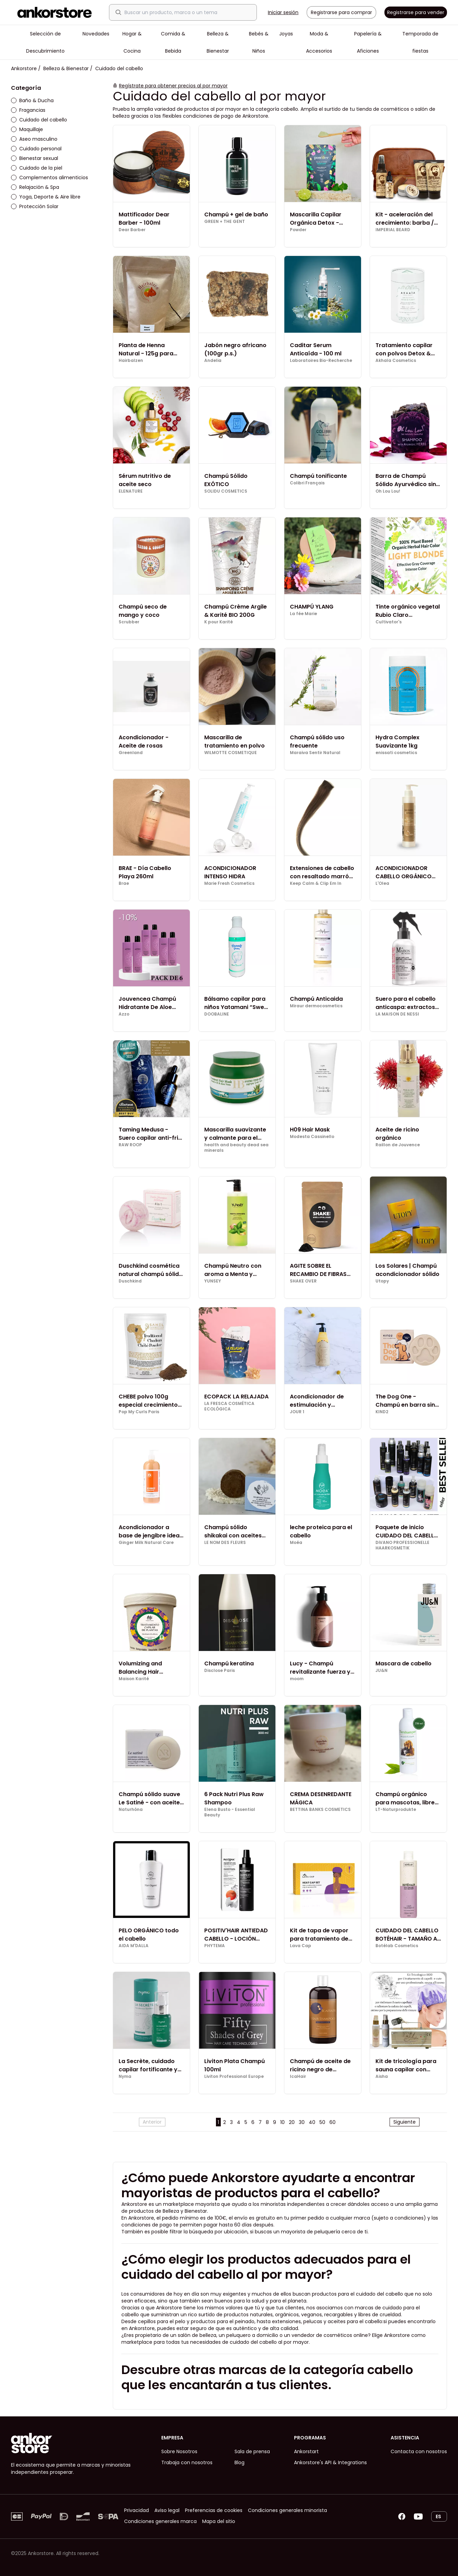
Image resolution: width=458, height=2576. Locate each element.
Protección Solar (34, 206)
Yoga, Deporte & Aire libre (45, 197)
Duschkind (130, 1281)
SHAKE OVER (303, 1281)
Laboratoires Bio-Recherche (321, 360)
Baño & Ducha (32, 100)
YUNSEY (212, 1281)
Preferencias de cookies (213, 2510)
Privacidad (136, 2510)
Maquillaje (27, 129)
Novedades (96, 33)
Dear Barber (132, 230)
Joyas (286, 33)
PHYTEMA (214, 1946)
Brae (124, 883)
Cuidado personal (36, 148)
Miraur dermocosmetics (316, 1006)
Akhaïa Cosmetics (395, 360)
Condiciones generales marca (160, 2521)
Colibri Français (307, 483)
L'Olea (382, 883)
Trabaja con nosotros (186, 2462)
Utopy (382, 1281)
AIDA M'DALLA (134, 1946)
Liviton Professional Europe (234, 2076)
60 (332, 2122)
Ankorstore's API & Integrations (330, 2462)
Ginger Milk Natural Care (146, 1542)
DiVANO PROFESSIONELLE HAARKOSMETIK (402, 1545)
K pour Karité (218, 622)
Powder (298, 230)
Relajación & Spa (35, 187)
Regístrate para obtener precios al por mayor (173, 85)
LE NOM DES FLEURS (225, 1542)
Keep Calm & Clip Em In (315, 883)
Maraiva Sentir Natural (315, 752)
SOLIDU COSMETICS (225, 491)
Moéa (296, 1542)
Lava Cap (300, 1946)
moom (297, 1679)
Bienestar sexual (34, 158)
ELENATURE (131, 491)
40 (312, 2122)
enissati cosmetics (396, 752)
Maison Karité (134, 1679)
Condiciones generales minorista (287, 2510)
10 (282, 2122)
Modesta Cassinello (312, 1136)
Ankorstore (24, 68)
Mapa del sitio (218, 2521)
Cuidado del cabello (39, 119)
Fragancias (28, 110)
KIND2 (381, 1412)
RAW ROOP (130, 1145)
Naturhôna (131, 1809)
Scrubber (129, 622)
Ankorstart (306, 2451)
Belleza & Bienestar (66, 68)
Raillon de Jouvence (397, 1145)
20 (292, 2122)
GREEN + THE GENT (224, 221)
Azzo (124, 1014)
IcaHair (298, 2076)
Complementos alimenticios (49, 177)
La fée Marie (303, 613)
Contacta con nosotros (419, 2451)
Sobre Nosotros (179, 2451)
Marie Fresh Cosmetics (229, 883)
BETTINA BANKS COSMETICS (320, 1809)
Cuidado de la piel (36, 168)
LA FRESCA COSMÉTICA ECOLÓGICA (229, 1406)
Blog (239, 2462)
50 (322, 2122)
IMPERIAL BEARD (392, 230)
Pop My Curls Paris (139, 1412)
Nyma (125, 2076)
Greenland (131, 752)
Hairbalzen (131, 360)
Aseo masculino (34, 139)
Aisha (381, 2076)
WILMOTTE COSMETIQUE (230, 752)
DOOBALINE (216, 1014)
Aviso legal (166, 2510)
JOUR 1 (297, 1412)
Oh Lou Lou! (387, 491)
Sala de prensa (252, 2451)
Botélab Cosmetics (396, 1946)
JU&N (381, 1670)
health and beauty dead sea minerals (236, 1147)
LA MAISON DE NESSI (397, 1014)
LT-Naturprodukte (395, 1809)
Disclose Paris (219, 1670)
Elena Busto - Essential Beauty (229, 1812)
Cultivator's (388, 622)
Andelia (212, 360)
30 (302, 2122)
